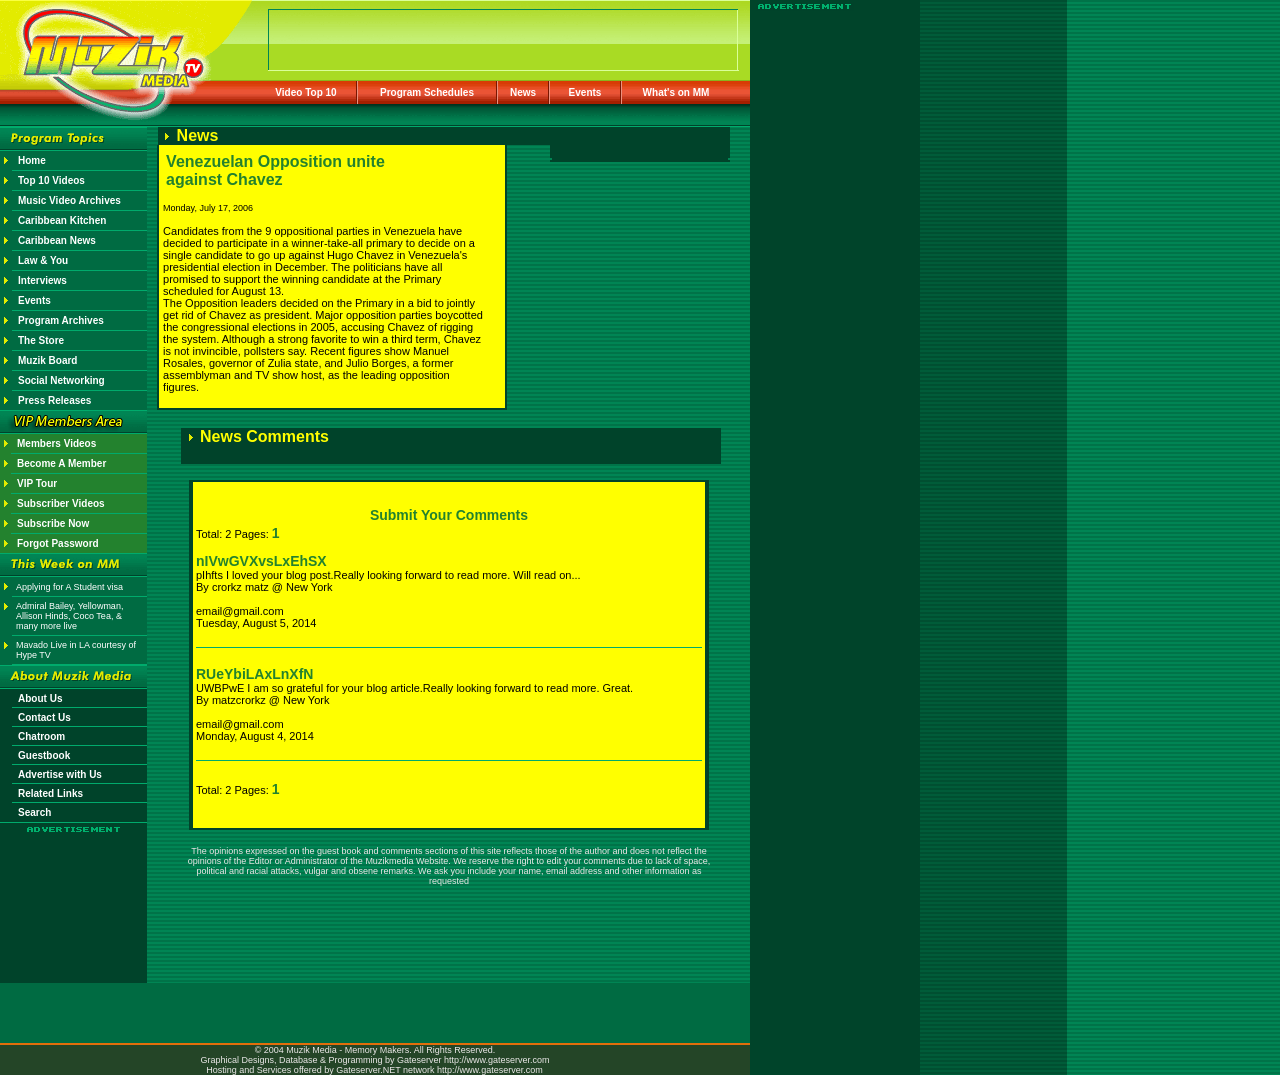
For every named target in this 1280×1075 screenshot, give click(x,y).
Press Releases (54, 400)
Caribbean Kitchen (62, 220)
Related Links (50, 793)
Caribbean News (57, 240)
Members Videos (56, 443)
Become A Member (61, 463)
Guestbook (44, 755)
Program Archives (61, 320)
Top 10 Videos (51, 180)
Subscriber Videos (61, 503)
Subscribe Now (53, 523)
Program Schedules (427, 92)
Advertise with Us (60, 774)
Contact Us (44, 717)
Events (585, 92)
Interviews (42, 280)
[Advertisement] (74, 892)
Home (32, 160)
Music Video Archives (69, 200)
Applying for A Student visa (69, 587)
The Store (41, 340)
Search (34, 812)
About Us (40, 698)
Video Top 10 (305, 92)
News (523, 92)
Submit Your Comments (449, 515)
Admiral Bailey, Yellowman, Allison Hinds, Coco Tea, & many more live (69, 616)
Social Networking (61, 380)
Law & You (43, 260)
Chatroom (41, 736)
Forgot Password (58, 543)
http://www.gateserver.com (497, 1060)
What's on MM (676, 92)
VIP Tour (37, 483)
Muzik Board (47, 360)
